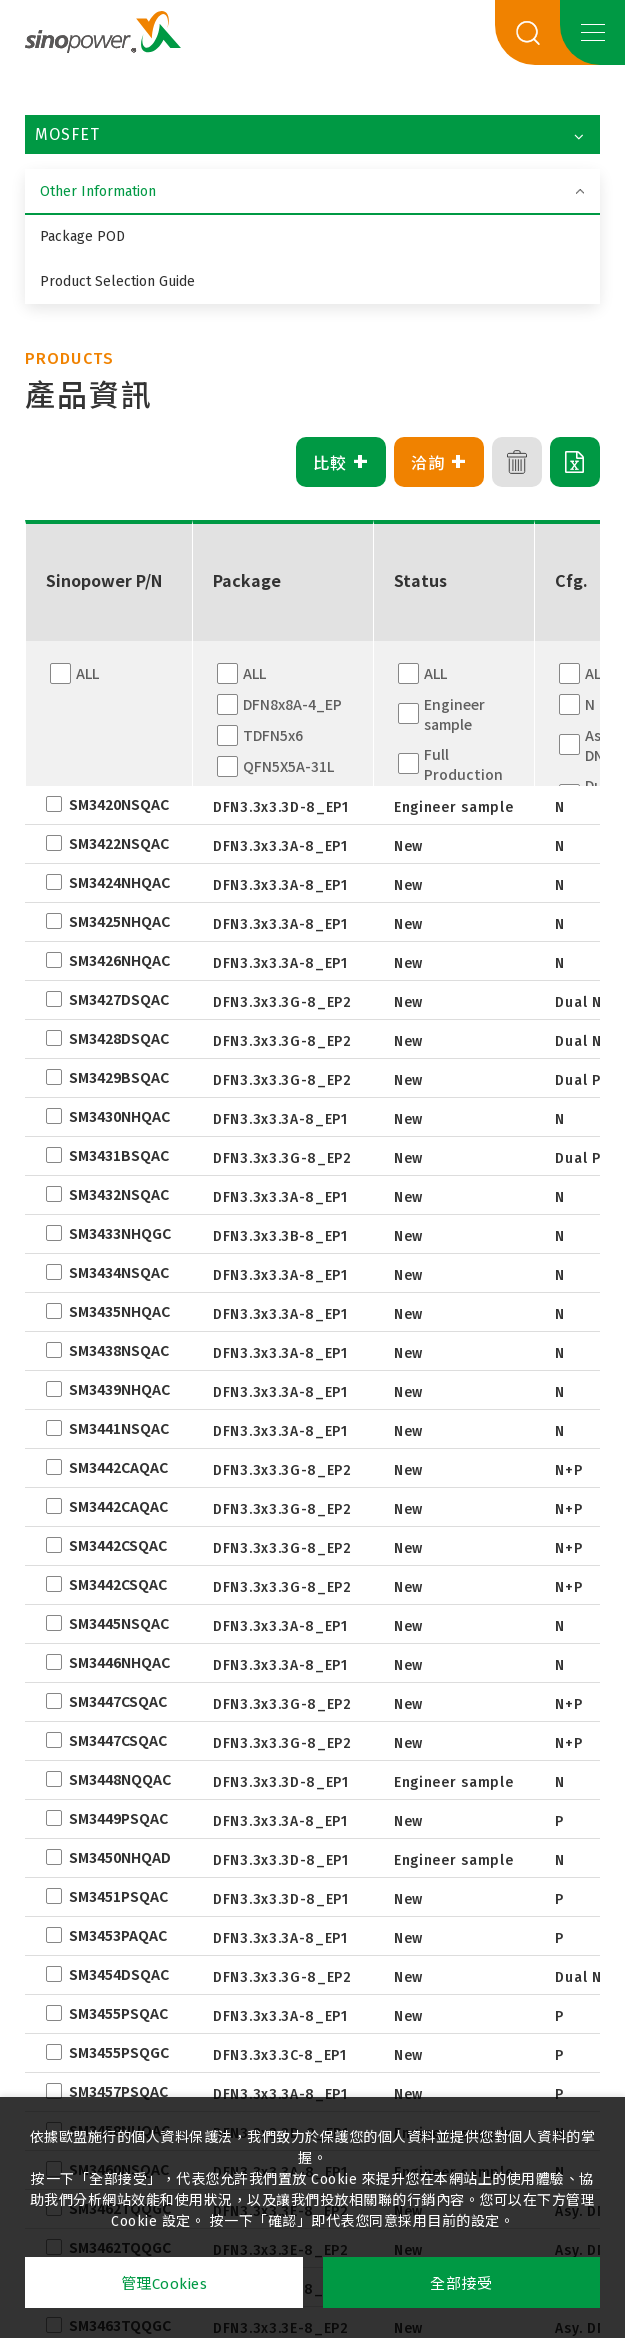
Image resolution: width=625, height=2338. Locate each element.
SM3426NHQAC (119, 960)
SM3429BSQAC (119, 1077)
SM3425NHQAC (119, 921)
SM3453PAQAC (118, 1935)
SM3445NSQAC (119, 1623)
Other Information (98, 191)
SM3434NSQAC (119, 1272)
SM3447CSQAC (118, 1701)
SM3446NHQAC (119, 1662)
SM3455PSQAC (118, 2013)
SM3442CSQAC (118, 1545)
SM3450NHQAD (120, 1857)
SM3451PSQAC (118, 1896)
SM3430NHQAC (119, 1116)
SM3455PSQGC (119, 2052)
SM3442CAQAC (118, 1467)
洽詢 (439, 462)
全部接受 (461, 2284)
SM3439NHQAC (119, 1389)
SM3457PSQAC (118, 2091)
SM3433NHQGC (120, 1233)
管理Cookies (164, 2284)
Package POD (82, 236)
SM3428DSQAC (119, 1038)
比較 (341, 462)
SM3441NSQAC (119, 1428)
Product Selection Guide (117, 281)
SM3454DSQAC (119, 1974)
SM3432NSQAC (119, 1194)
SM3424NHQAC (119, 882)
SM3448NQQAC (120, 1779)
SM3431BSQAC (119, 1155)
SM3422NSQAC (119, 843)
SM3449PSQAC (118, 1818)
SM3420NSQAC (119, 804)
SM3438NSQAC (119, 1350)
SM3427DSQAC (119, 999)
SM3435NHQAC (119, 1311)
